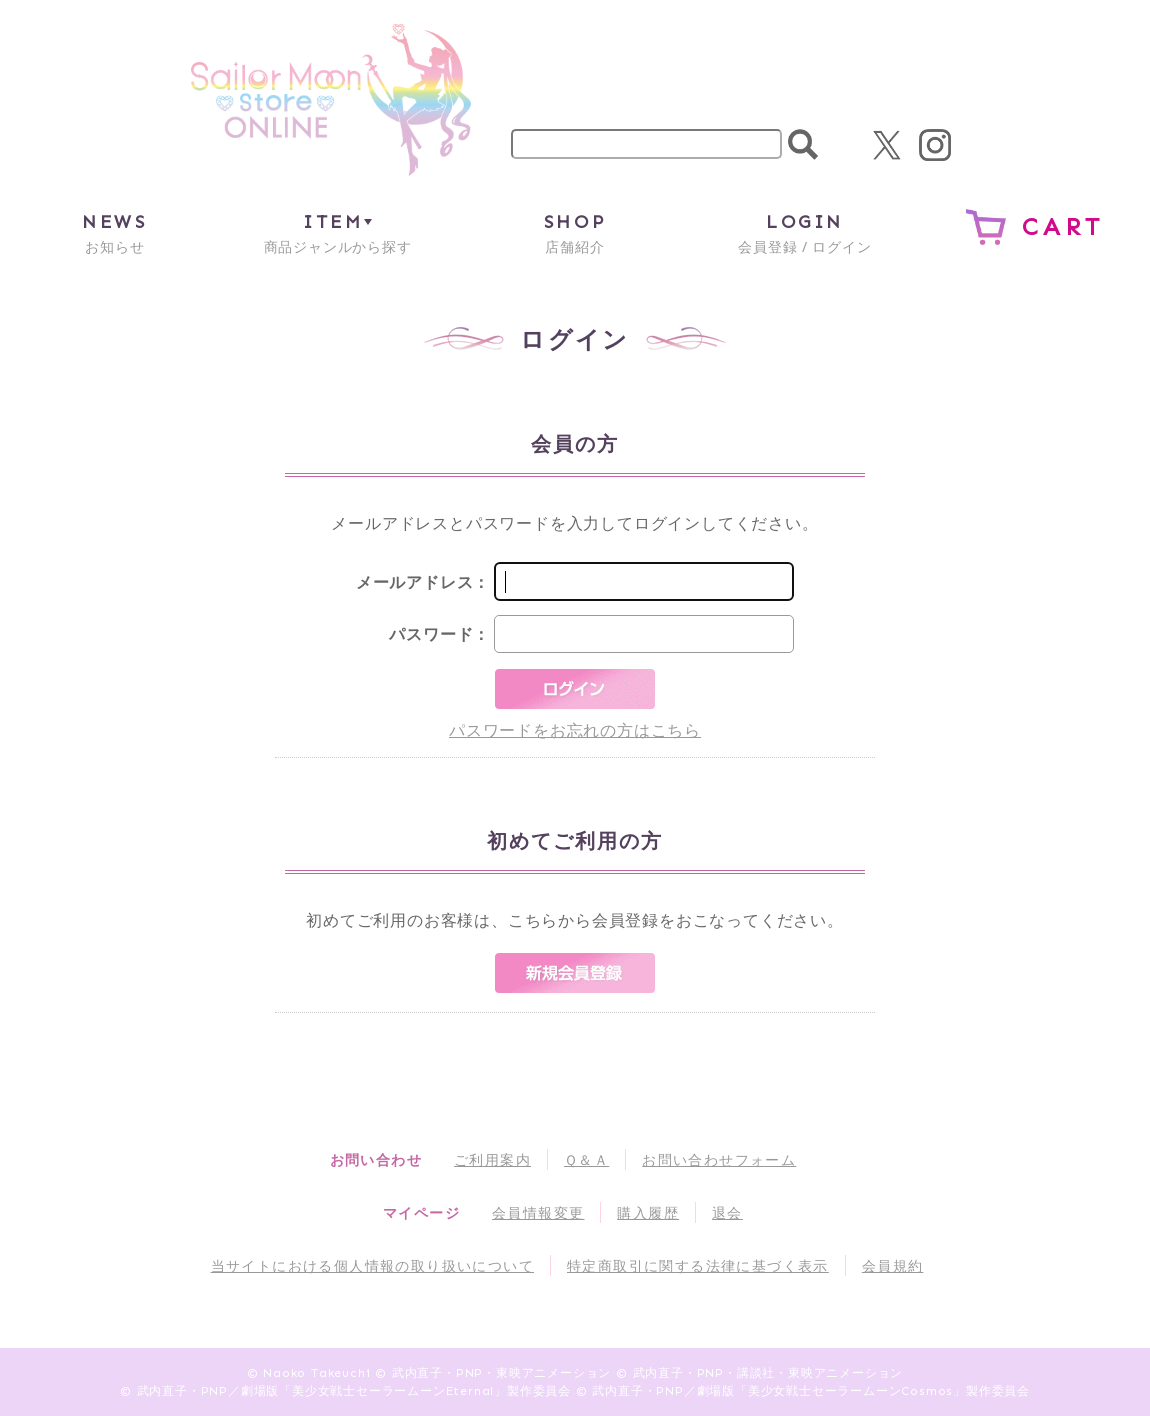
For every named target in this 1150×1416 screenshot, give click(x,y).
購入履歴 (648, 1212)
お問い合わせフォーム (719, 1159)
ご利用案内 (492, 1159)
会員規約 (893, 1265)
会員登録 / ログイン (804, 232)
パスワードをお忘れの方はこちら (575, 730)
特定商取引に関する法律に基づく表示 (698, 1265)
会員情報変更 (538, 1212)
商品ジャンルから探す (338, 232)
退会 (727, 1212)
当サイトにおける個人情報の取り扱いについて (372, 1265)
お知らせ (114, 232)
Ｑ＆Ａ (586, 1159)
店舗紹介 (575, 232)
